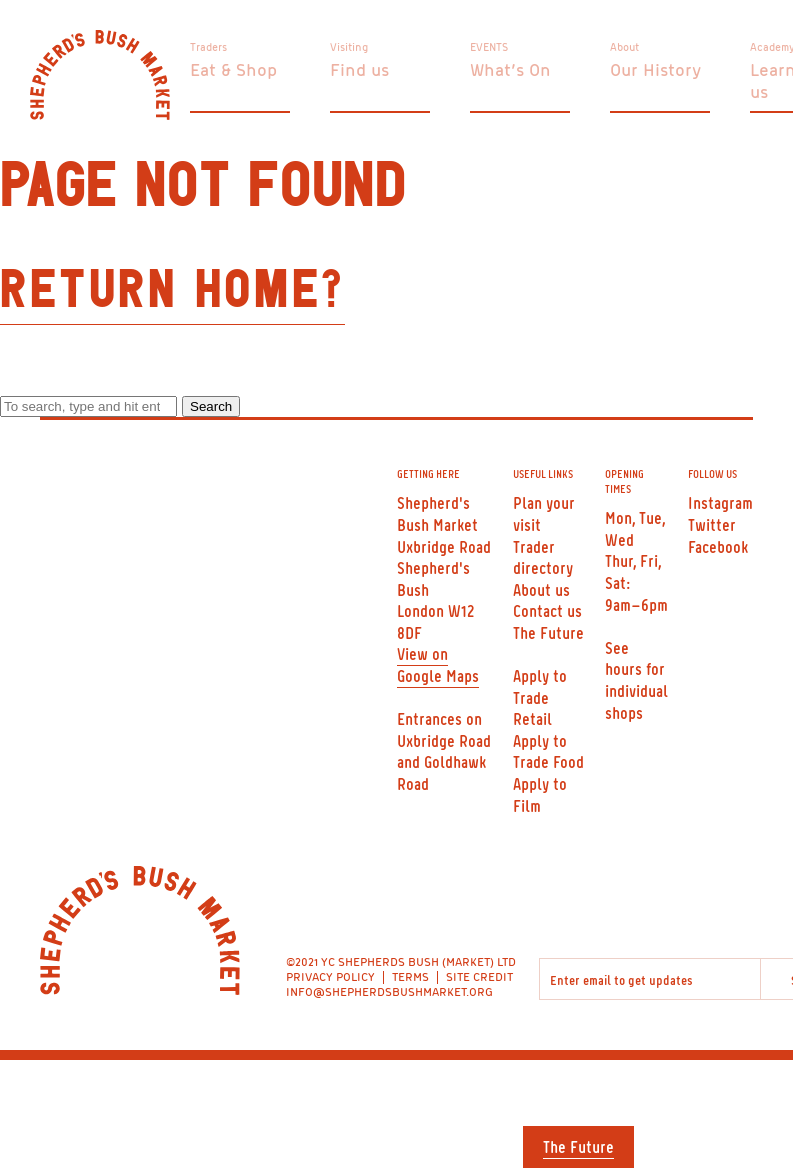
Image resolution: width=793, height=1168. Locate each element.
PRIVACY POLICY (330, 976)
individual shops (636, 701)
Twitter (712, 524)
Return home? (172, 291)
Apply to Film (540, 794)
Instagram (720, 502)
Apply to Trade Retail (540, 696)
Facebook (718, 546)
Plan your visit (544, 513)
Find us (359, 69)
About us (541, 589)
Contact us (547, 610)
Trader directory (543, 557)
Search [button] (211, 406)
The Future (578, 1146)
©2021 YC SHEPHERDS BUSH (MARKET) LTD (401, 961)
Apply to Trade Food (548, 751)
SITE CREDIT (479, 976)
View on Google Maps (438, 664)
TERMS (410, 976)
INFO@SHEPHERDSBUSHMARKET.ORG (389, 991)
